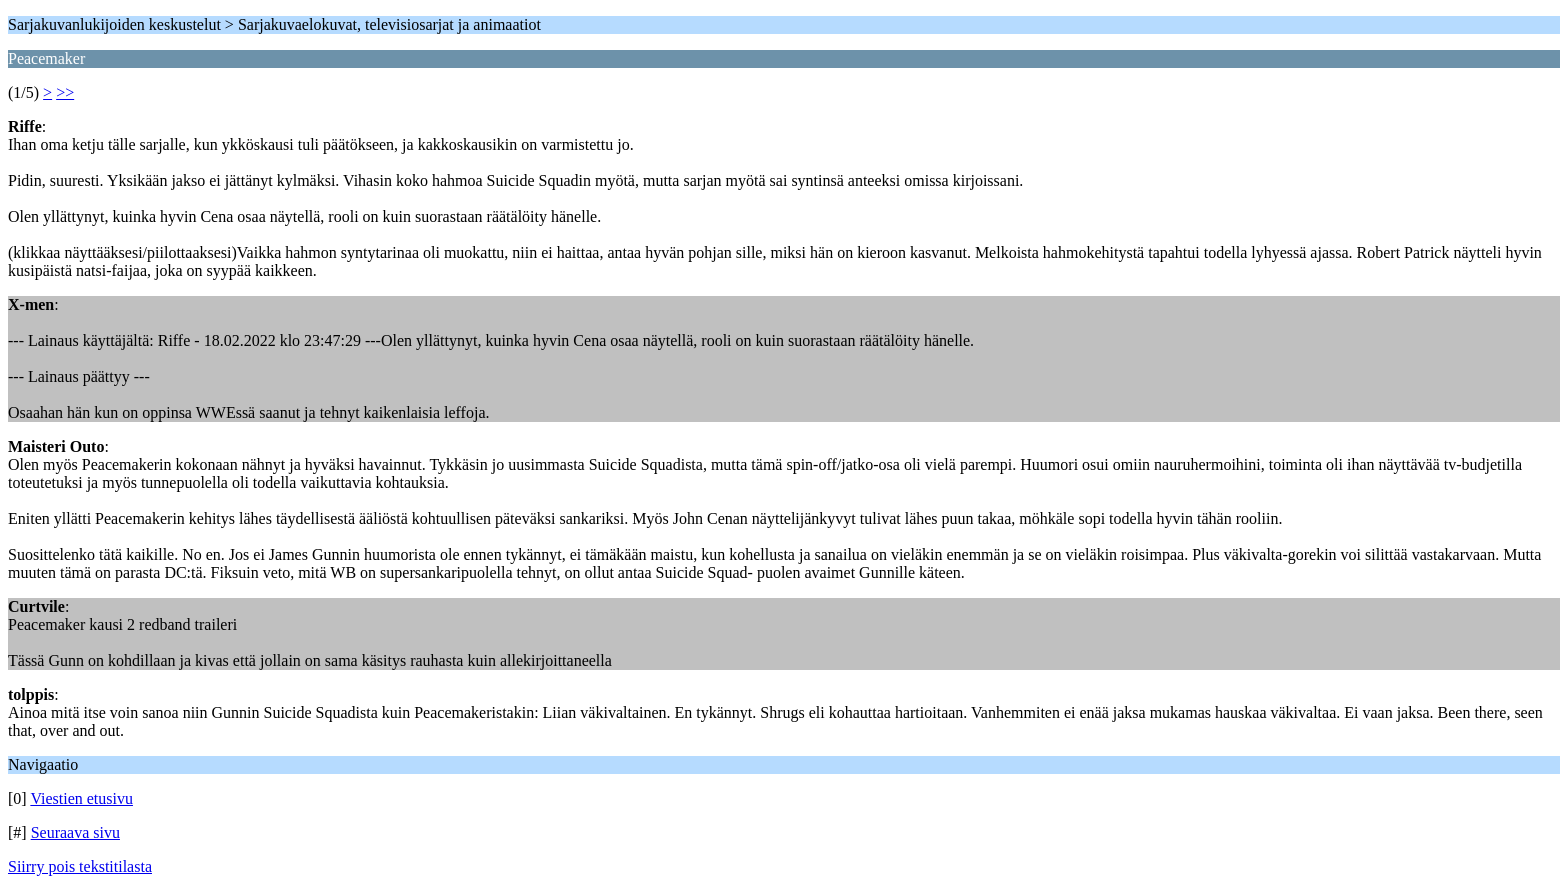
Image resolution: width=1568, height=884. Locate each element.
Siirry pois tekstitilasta (80, 866)
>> (65, 92)
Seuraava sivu (75, 832)
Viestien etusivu (81, 798)
